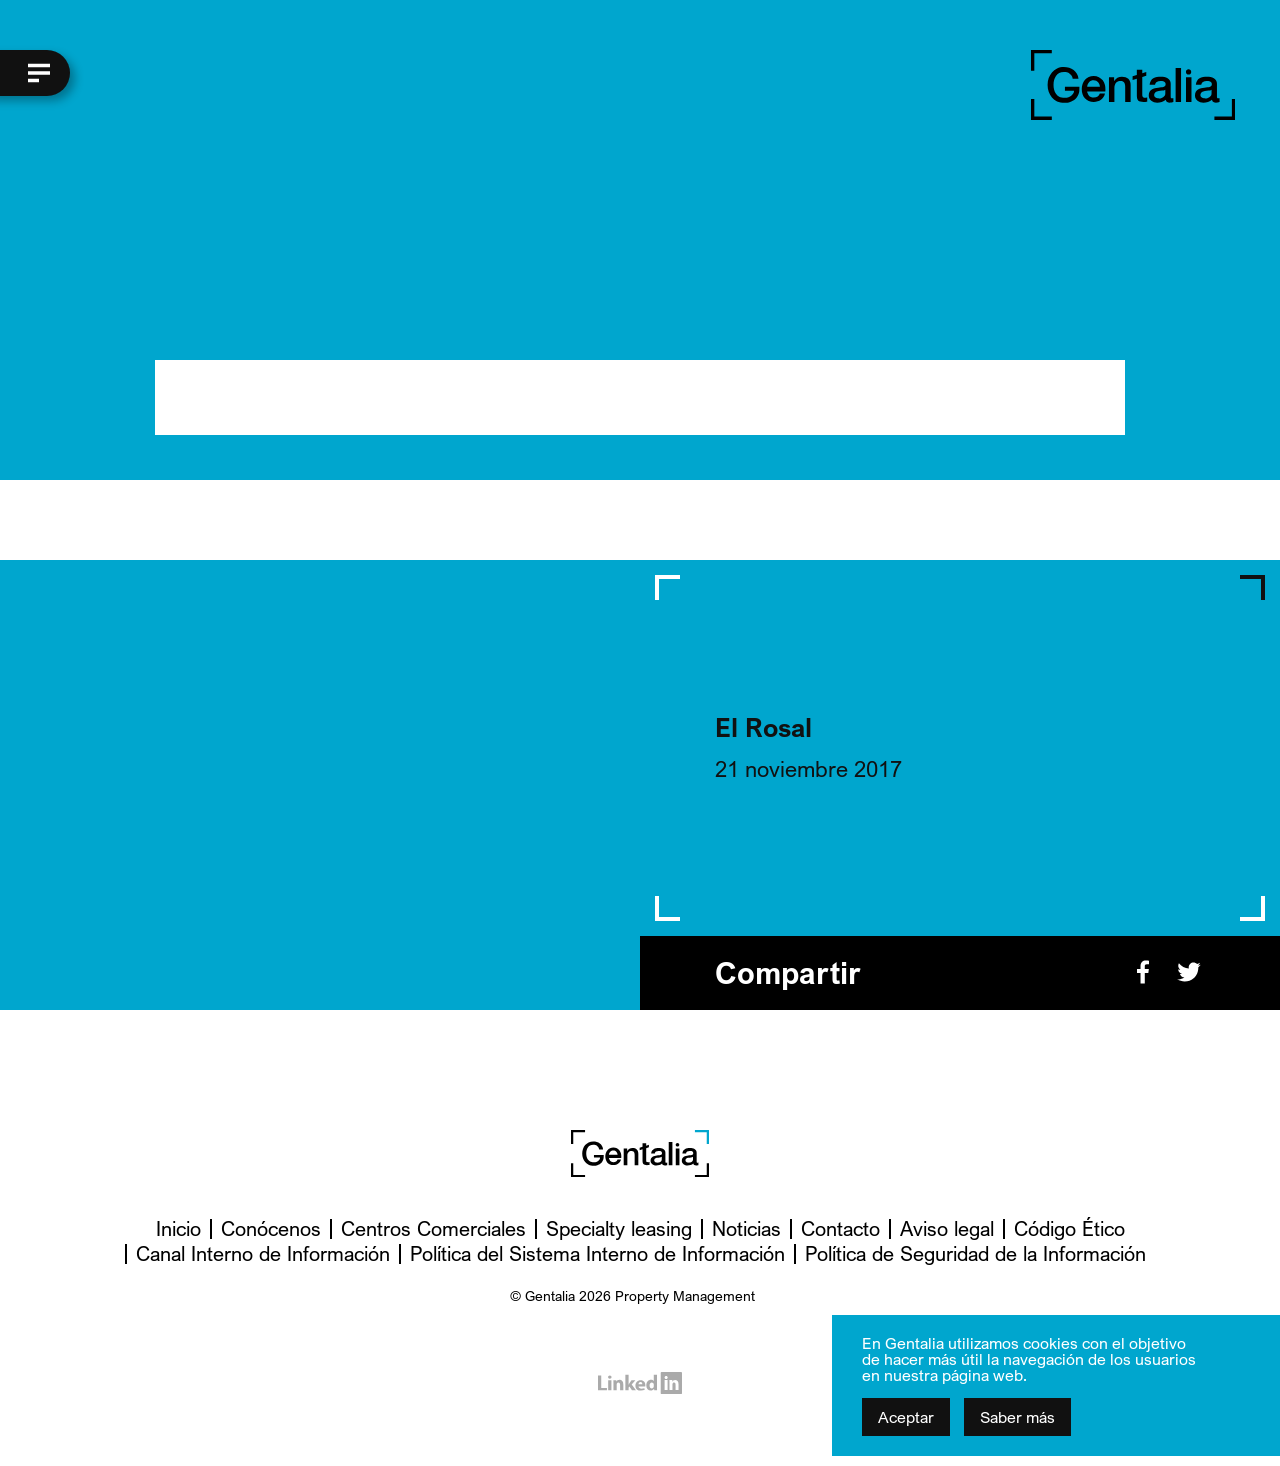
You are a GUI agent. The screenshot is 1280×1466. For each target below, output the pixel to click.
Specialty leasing (619, 1228)
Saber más (1017, 1417)
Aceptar (906, 1417)
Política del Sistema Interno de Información (597, 1253)
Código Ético (1069, 1228)
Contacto (840, 1228)
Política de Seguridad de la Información (975, 1253)
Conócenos (271, 1228)
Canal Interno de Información (263, 1253)
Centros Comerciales (433, 1228)
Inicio (178, 1228)
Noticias (746, 1228)
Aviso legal (947, 1228)
